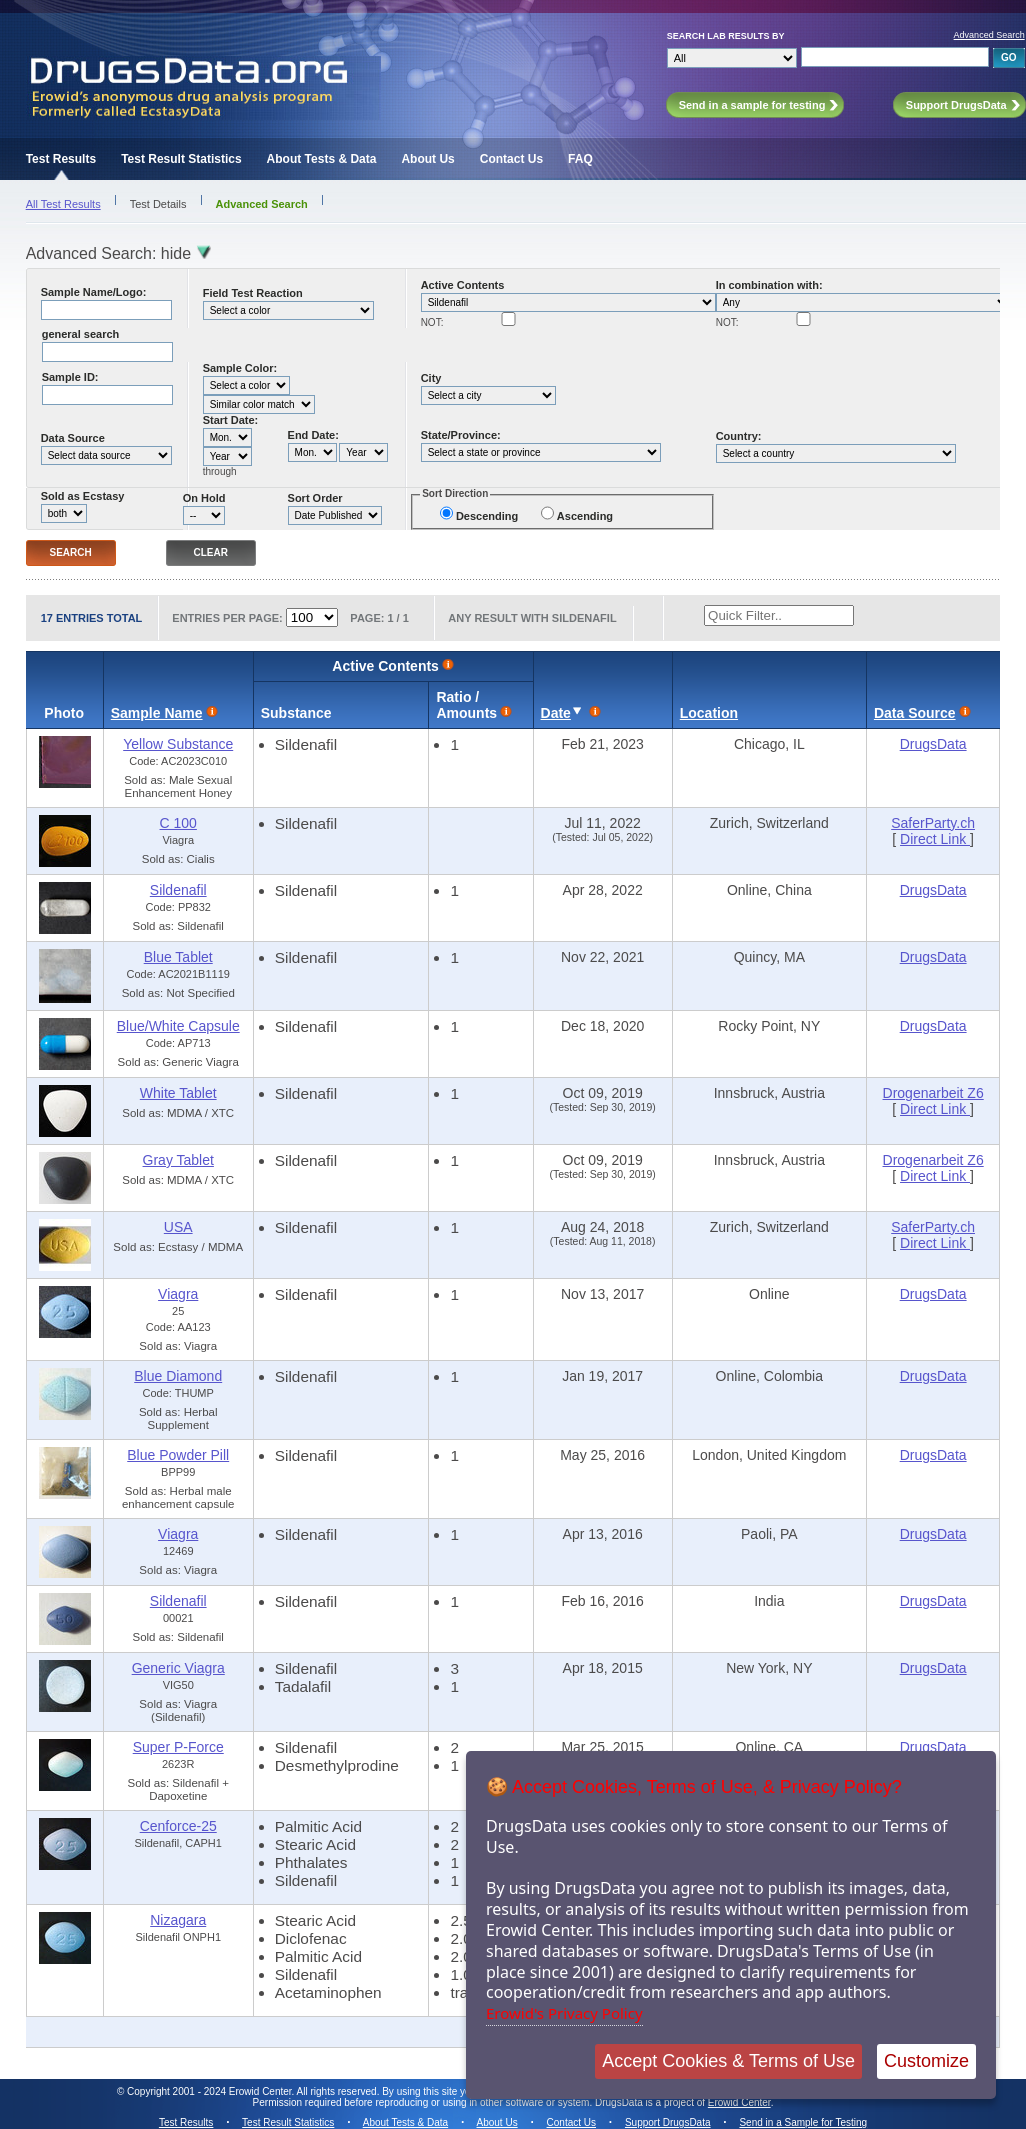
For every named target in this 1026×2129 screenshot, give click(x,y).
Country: (739, 436)
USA (178, 1227)
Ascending (585, 516)
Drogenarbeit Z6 (933, 1093)
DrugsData (933, 744)
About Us (427, 159)
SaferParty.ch (933, 823)
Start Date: (231, 420)
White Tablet (178, 1093)
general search (81, 334)
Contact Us (511, 159)
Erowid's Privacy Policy (564, 2013)
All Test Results (63, 204)
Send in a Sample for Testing (803, 2122)
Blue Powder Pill (178, 1455)
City (431, 378)
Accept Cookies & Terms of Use (728, 2061)
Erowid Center (739, 2102)
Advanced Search (989, 35)
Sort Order (315, 498)
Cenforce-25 (178, 1826)
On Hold (204, 498)
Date (556, 713)
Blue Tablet (178, 957)
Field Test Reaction (253, 293)
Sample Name (157, 713)
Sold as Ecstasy (83, 496)
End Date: (313, 435)
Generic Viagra (178, 1668)
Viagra (178, 1294)
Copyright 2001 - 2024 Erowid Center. (210, 2091)
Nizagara (178, 1920)
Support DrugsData (668, 2122)
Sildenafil (178, 890)
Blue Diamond (178, 1376)
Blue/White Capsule (178, 1026)
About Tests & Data (322, 159)
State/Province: (461, 435)
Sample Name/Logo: (94, 292)
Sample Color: (240, 368)
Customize (926, 2061)
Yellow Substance (178, 744)
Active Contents (463, 285)
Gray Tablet (178, 1160)
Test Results (61, 159)
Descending (487, 516)
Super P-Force (178, 1747)
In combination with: (769, 285)
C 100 (178, 823)
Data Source (73, 438)
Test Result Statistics (181, 159)
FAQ (580, 159)
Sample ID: (70, 377)
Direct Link (935, 839)
